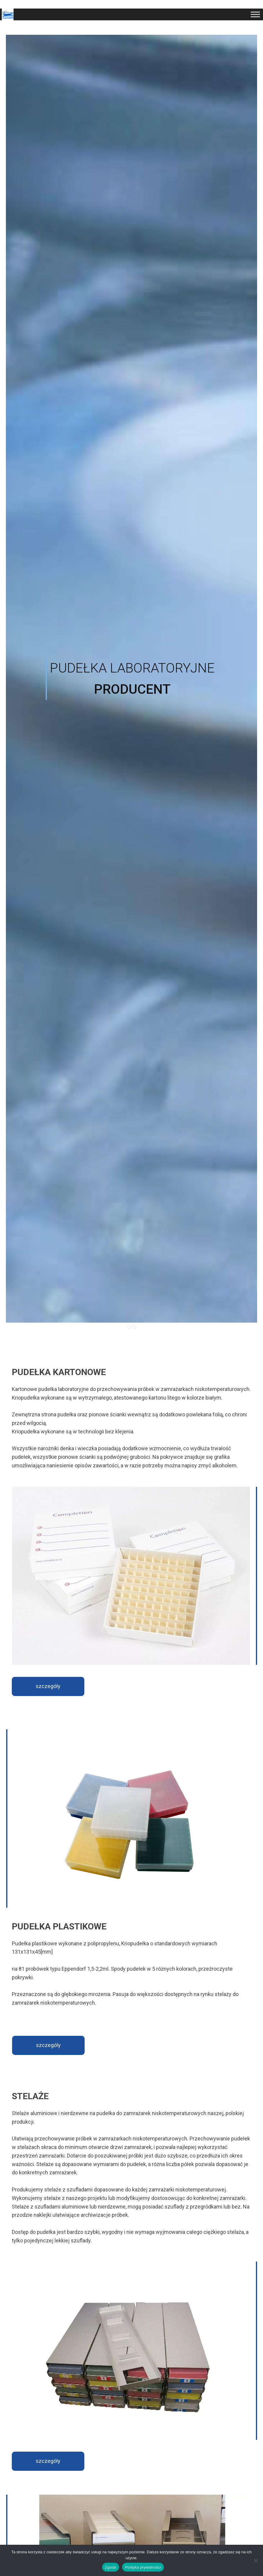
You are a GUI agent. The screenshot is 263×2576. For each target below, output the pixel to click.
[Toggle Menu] (255, 14)
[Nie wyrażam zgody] (256, 2560)
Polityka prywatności (143, 2567)
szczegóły (48, 1686)
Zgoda (110, 2567)
